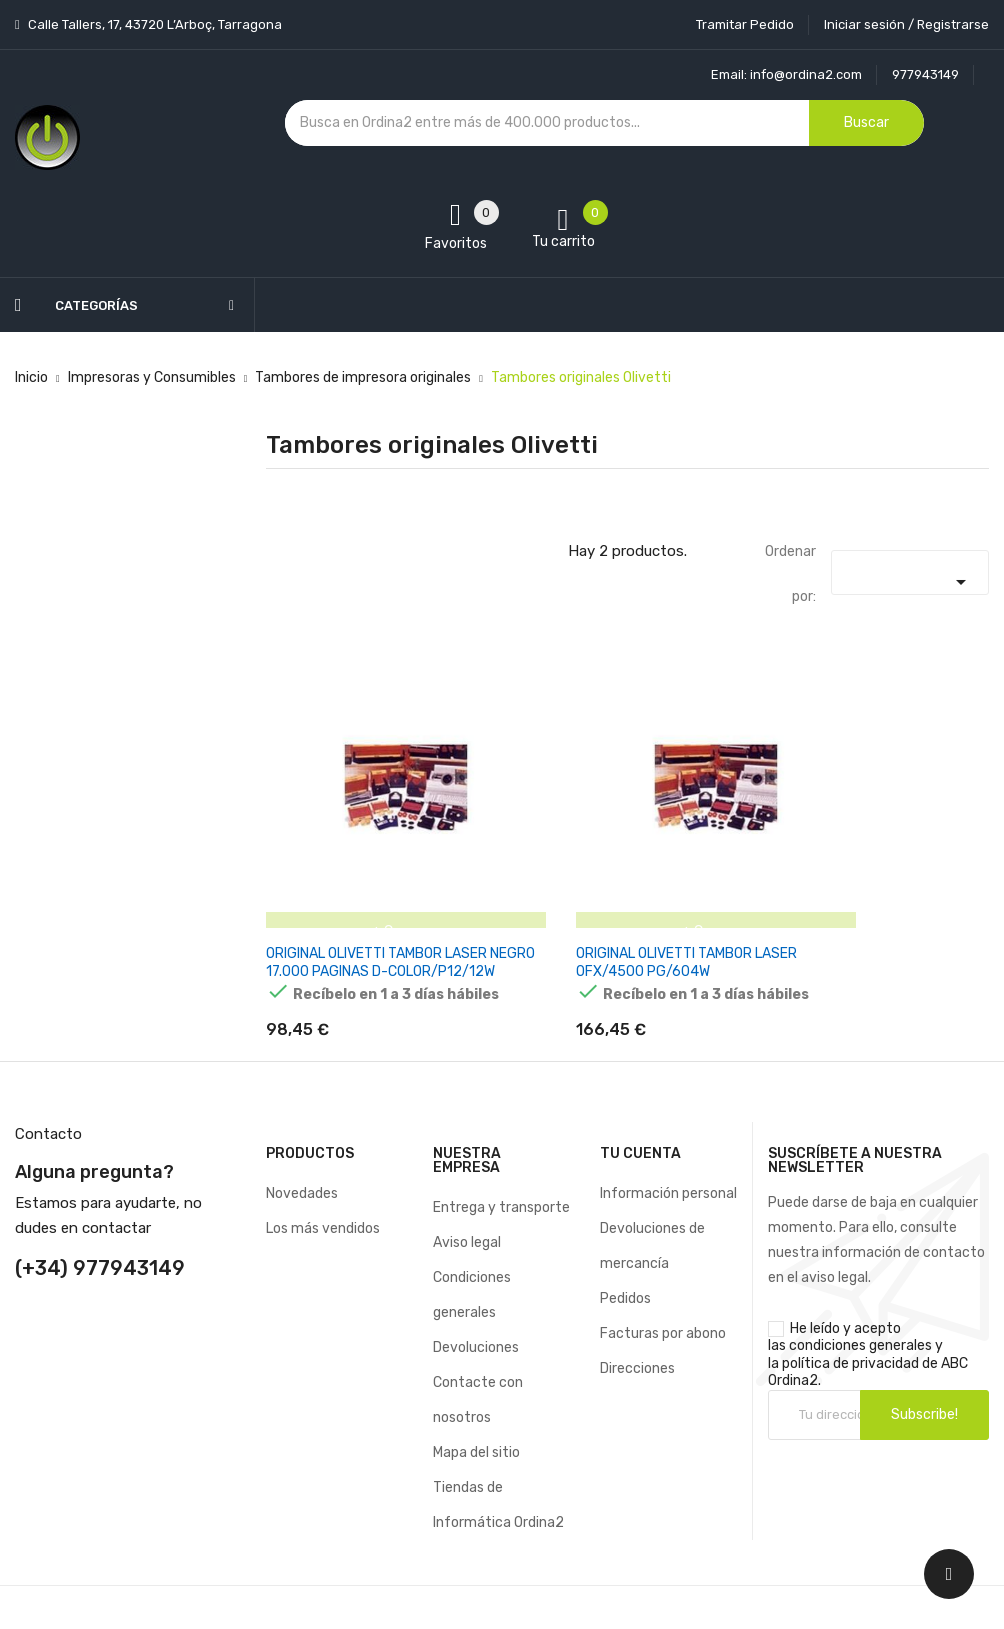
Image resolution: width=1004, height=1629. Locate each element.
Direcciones (637, 1333)
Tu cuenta (640, 1118)
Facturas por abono (663, 1298)
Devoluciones (476, 1312)
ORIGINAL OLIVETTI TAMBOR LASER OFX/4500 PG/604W (627, 903)
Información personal (668, 1158)
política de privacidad (850, 1328)
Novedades (302, 1158)
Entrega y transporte (501, 1172)
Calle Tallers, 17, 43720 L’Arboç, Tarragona (153, 24)
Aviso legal (467, 1207)
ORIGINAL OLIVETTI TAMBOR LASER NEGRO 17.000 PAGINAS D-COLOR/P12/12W (376, 912)
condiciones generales (860, 1311)
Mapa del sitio (476, 1417)
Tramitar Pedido (745, 24)
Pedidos (625, 1263)
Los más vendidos (323, 1193)
